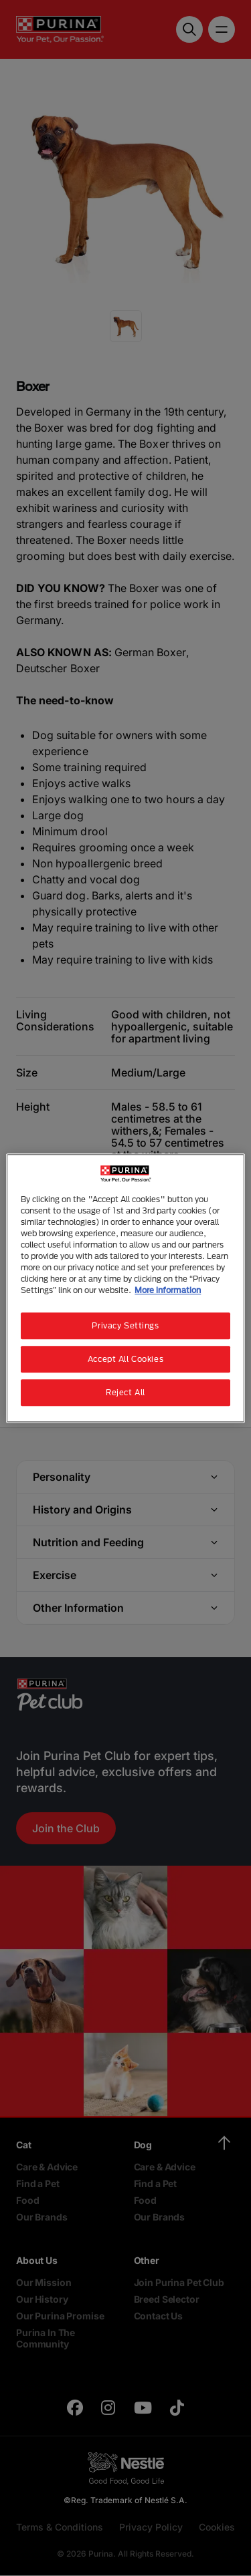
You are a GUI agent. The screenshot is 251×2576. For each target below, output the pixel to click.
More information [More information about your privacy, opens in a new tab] (168, 1290)
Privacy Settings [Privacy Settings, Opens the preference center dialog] (125, 1325)
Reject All (125, 1392)
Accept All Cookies (125, 1358)
